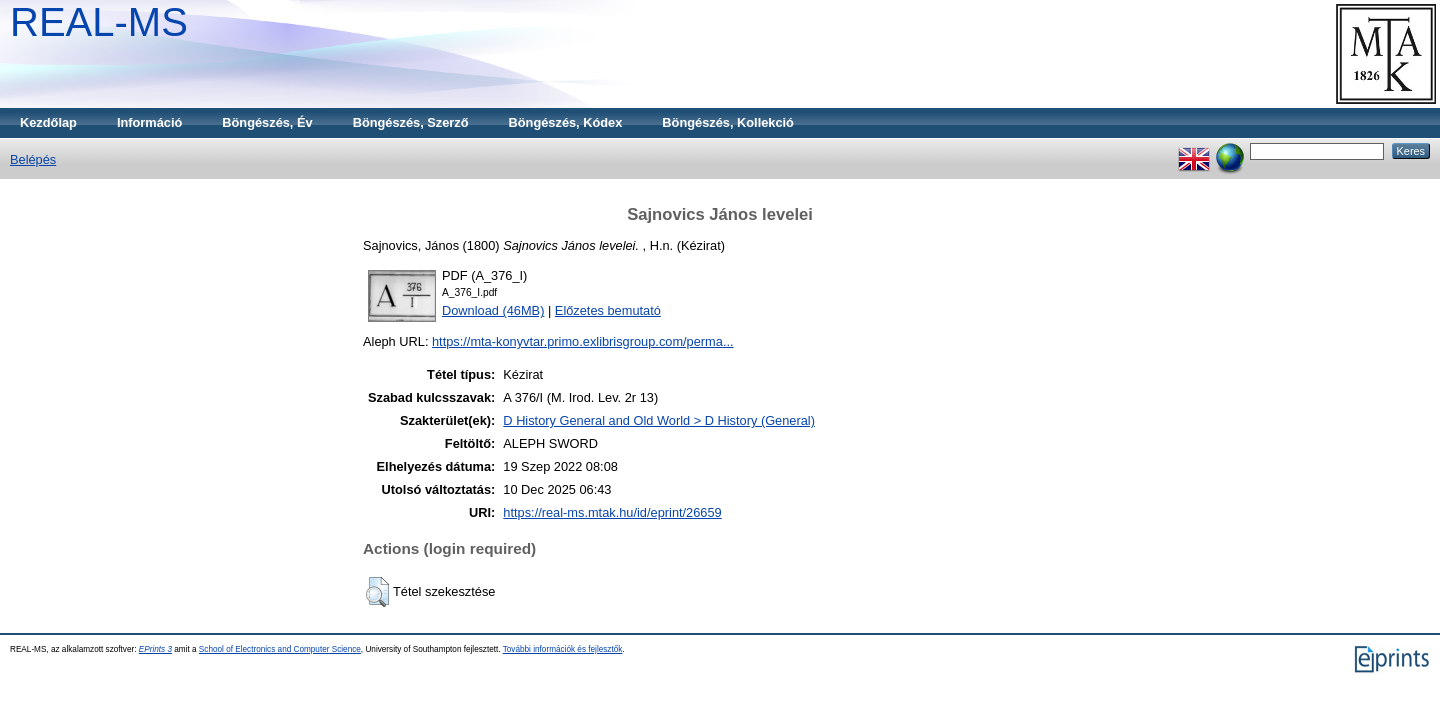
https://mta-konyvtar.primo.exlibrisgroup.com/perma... (583, 341)
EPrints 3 (155, 649)
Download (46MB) (493, 310)
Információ (149, 122)
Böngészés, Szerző (411, 122)
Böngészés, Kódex (566, 122)
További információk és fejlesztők (563, 649)
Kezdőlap (48, 122)
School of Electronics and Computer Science (280, 649)
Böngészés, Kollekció (728, 122)
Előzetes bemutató (608, 310)
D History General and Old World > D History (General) (659, 420)
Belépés (33, 159)
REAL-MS (99, 22)
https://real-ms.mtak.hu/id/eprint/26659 (612, 512)
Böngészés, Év (267, 122)
